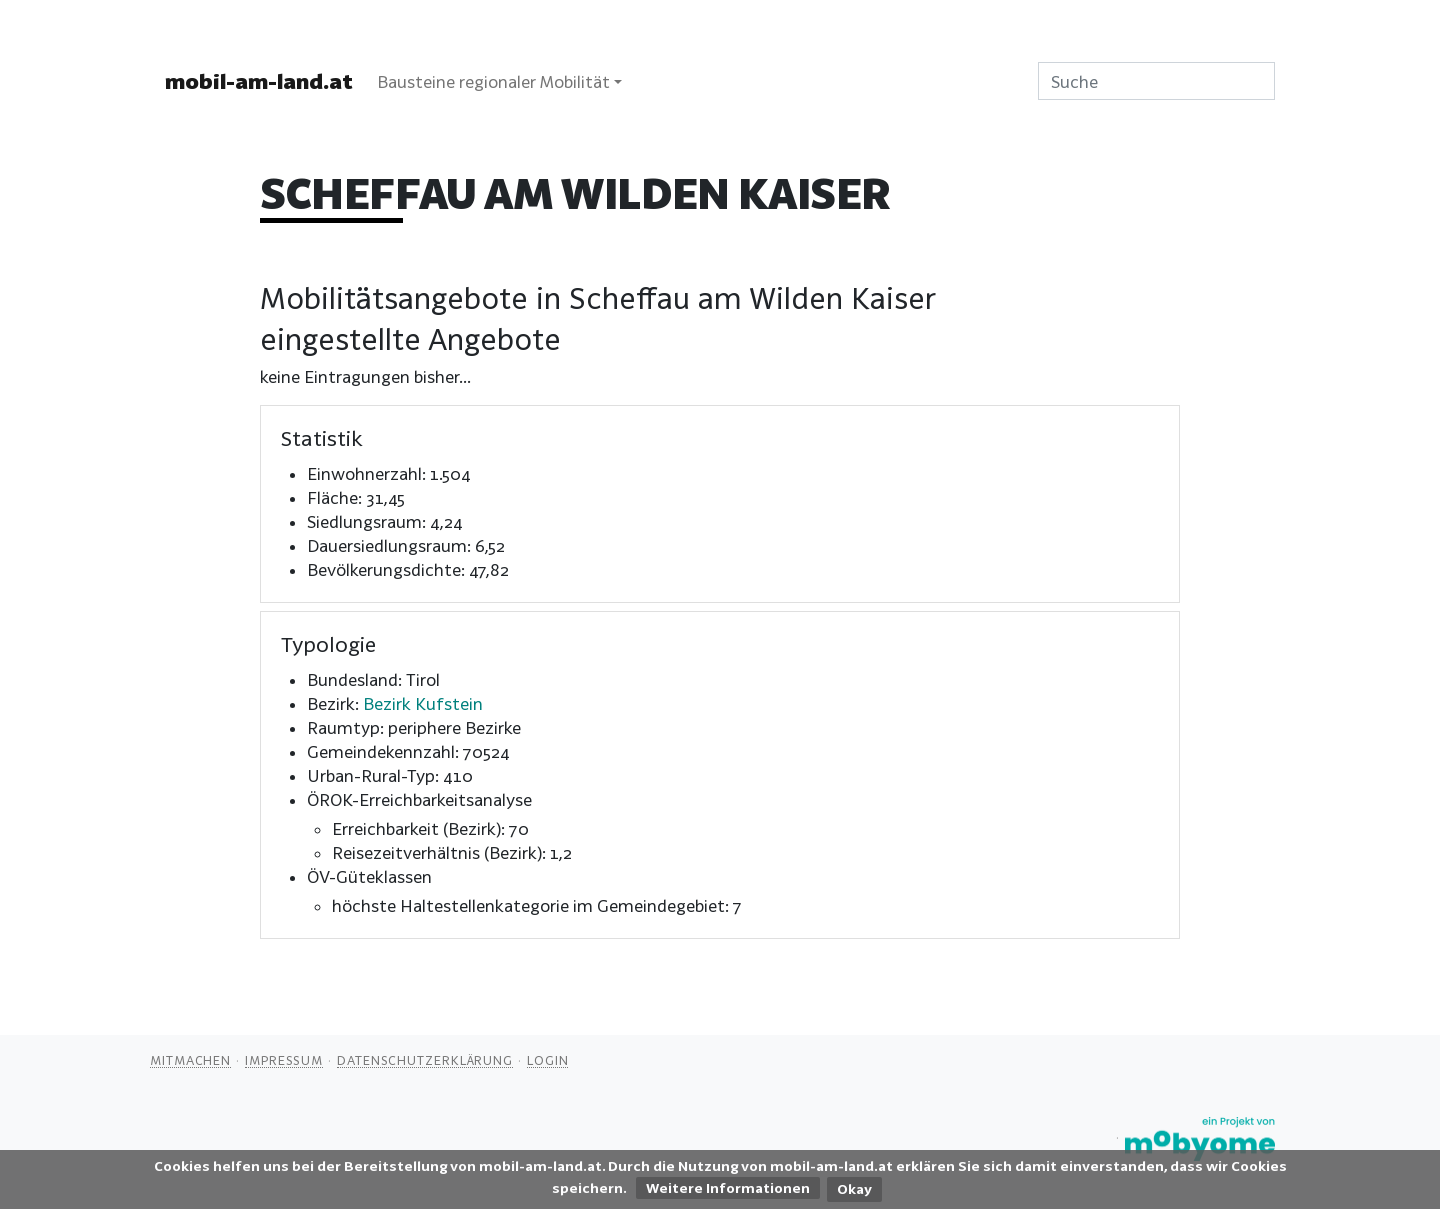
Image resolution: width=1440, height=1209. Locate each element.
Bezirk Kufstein (423, 703)
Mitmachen (190, 1060)
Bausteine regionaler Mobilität (493, 81)
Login (548, 1060)
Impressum (284, 1060)
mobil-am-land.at (259, 81)
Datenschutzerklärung (425, 1060)
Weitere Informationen (728, 1188)
